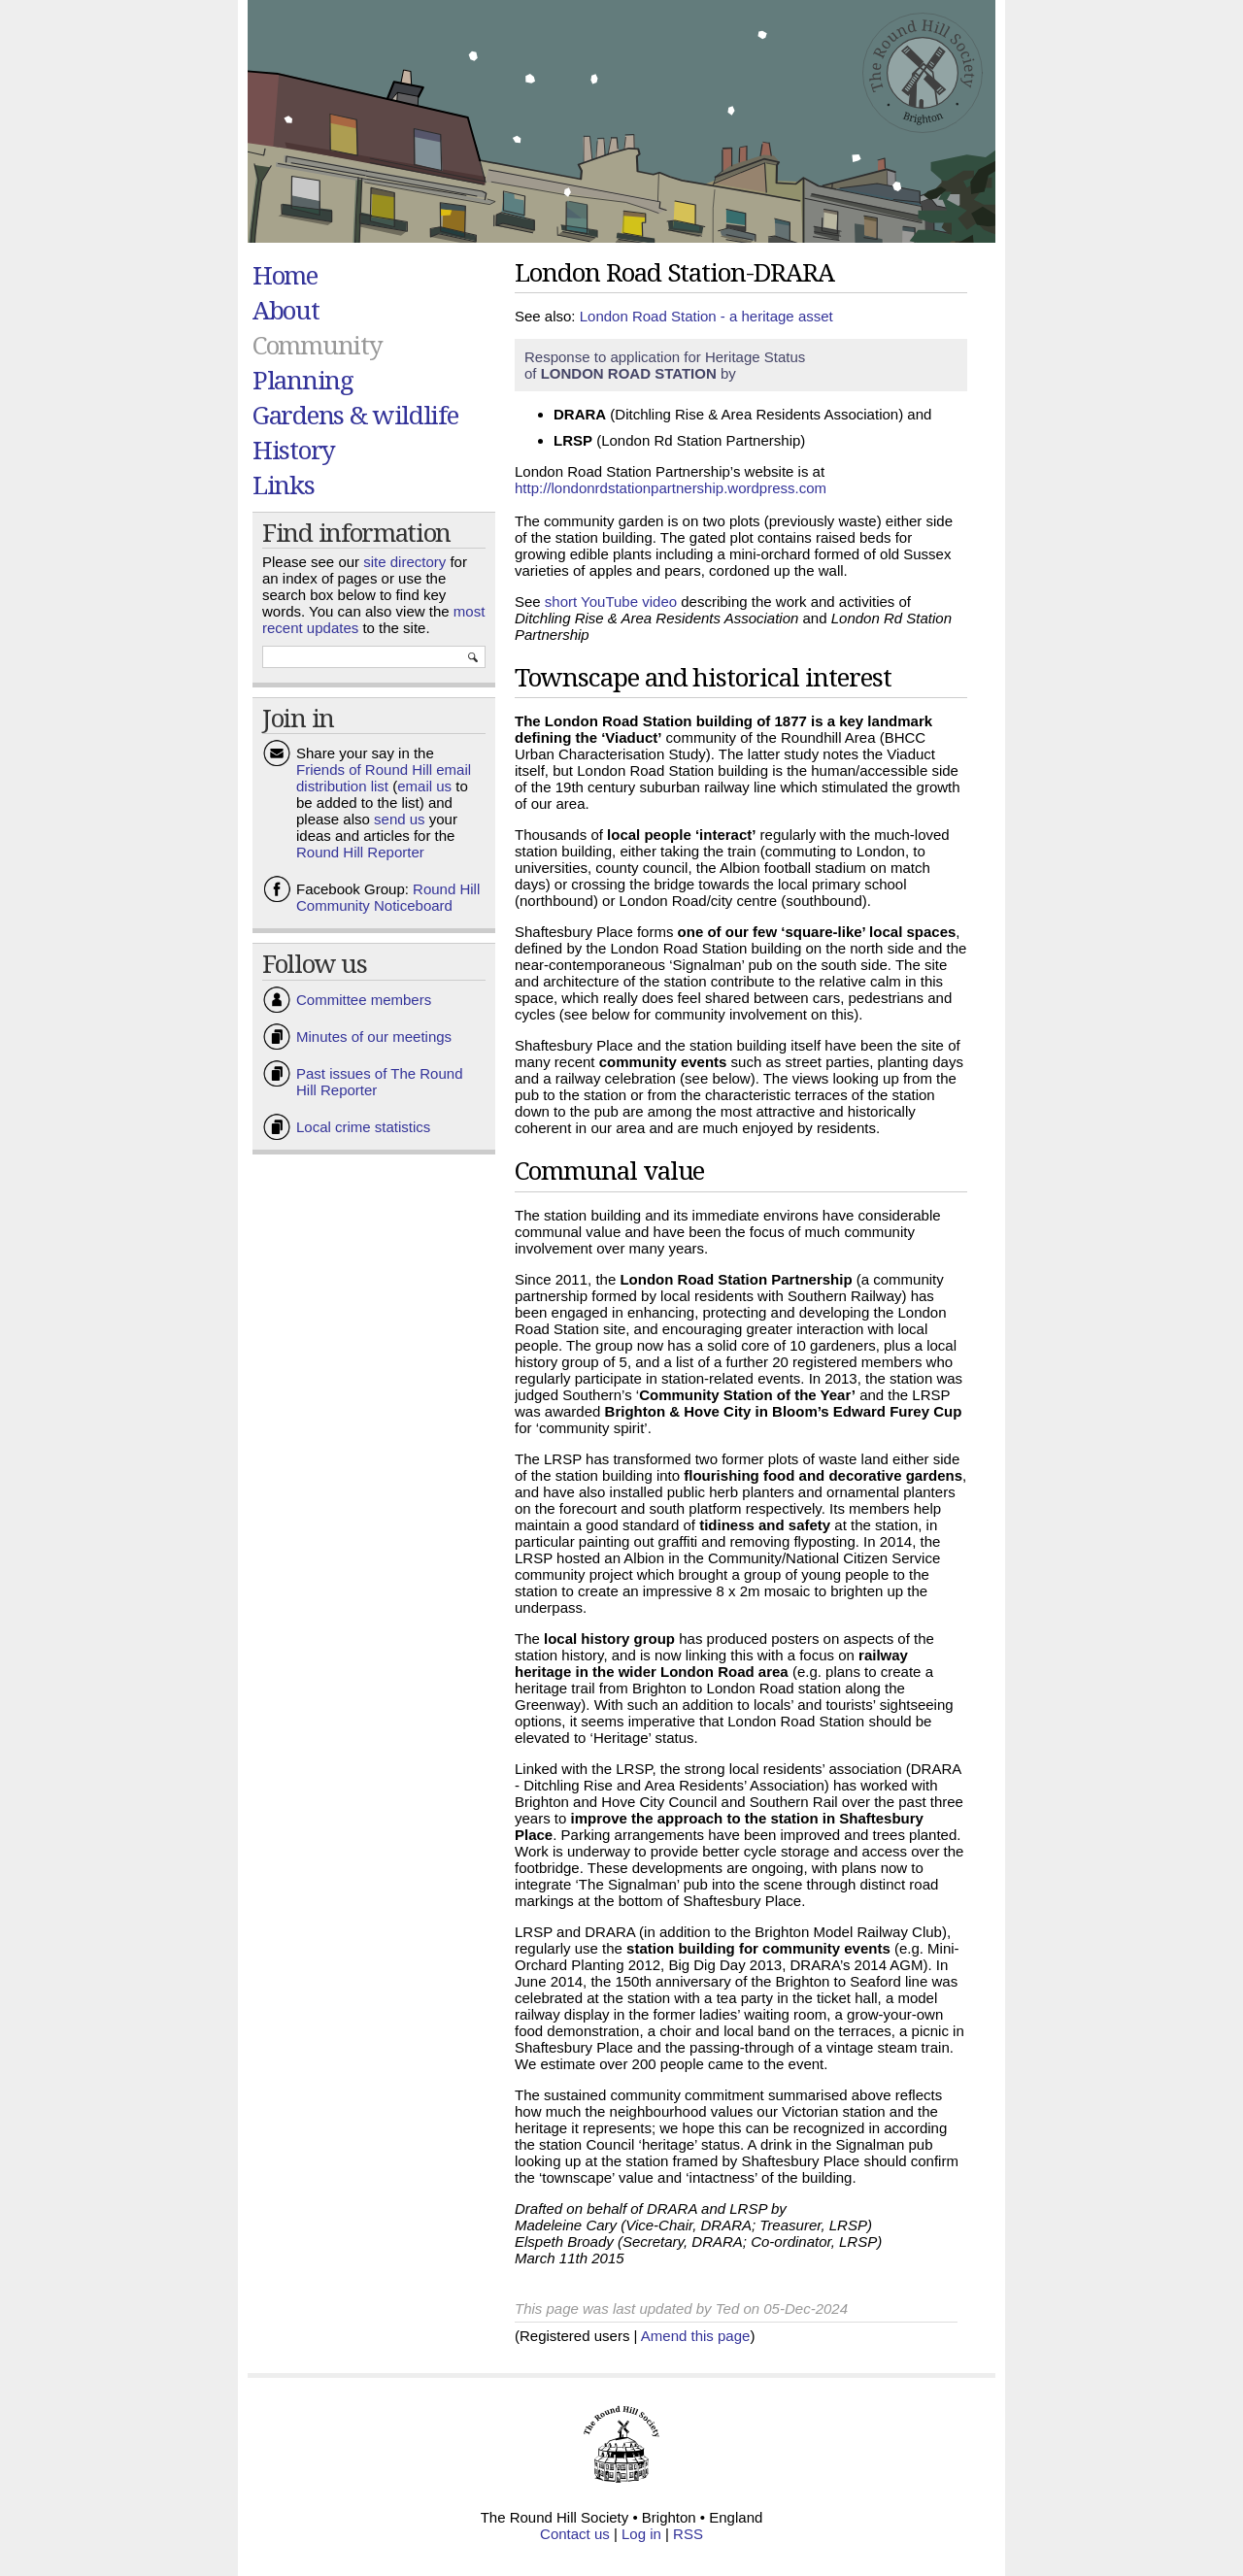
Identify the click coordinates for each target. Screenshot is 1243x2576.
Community (317, 344)
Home (285, 274)
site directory (404, 561)
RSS (688, 2534)
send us (399, 819)
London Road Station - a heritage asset (706, 316)
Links (283, 484)
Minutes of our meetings (374, 1036)
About (285, 309)
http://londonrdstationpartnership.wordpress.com (670, 488)
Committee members (363, 999)
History (293, 449)
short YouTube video (611, 601)
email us (424, 786)
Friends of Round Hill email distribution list (383, 777)
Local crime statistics (363, 1127)
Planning (302, 379)
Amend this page (696, 2335)
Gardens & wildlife (355, 414)
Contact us (575, 2534)
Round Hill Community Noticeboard (388, 897)
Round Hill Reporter (360, 852)
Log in (641, 2534)
